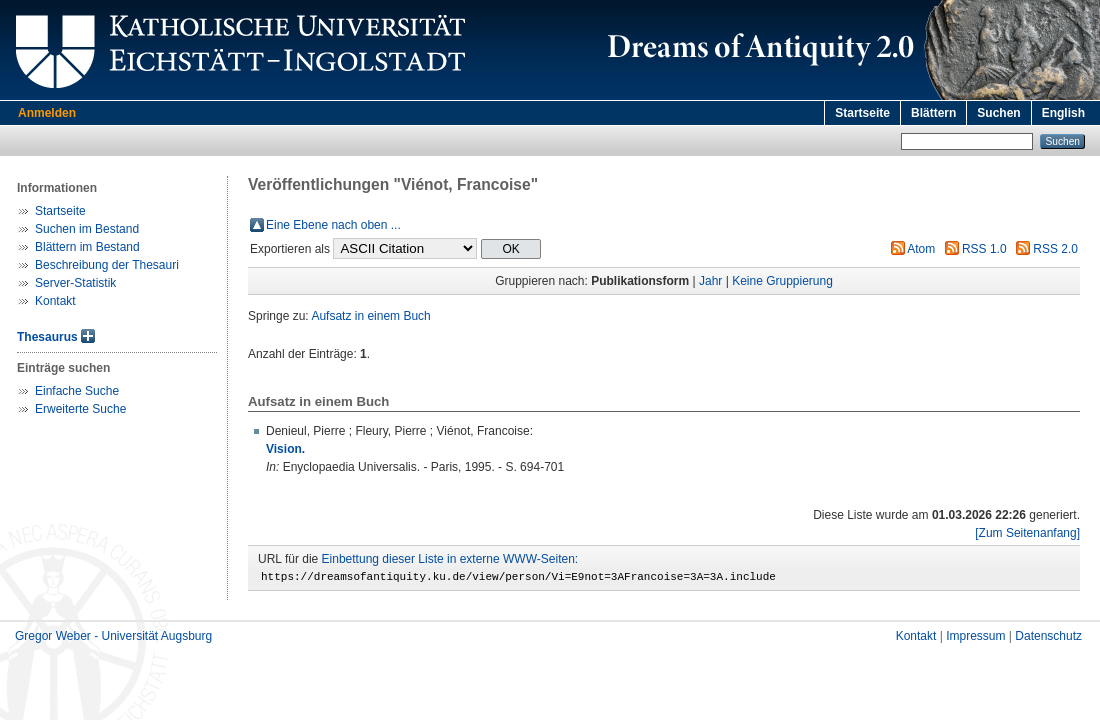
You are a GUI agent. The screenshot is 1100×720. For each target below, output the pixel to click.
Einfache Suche (77, 391)
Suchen (998, 113)
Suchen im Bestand (87, 229)
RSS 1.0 (984, 249)
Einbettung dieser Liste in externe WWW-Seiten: (450, 559)
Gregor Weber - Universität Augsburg (113, 639)
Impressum (975, 639)
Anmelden (47, 113)
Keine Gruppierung (782, 281)
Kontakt (55, 301)
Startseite (862, 113)
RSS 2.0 (1055, 249)
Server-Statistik (75, 283)
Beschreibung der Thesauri (107, 265)
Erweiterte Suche (80, 409)
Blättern (933, 113)
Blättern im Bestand (87, 247)
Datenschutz (1048, 639)
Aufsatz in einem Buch (370, 316)
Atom (921, 249)
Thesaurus (47, 337)
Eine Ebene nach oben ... (333, 225)
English (1063, 113)
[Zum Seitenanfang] (1027, 533)
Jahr (710, 281)
